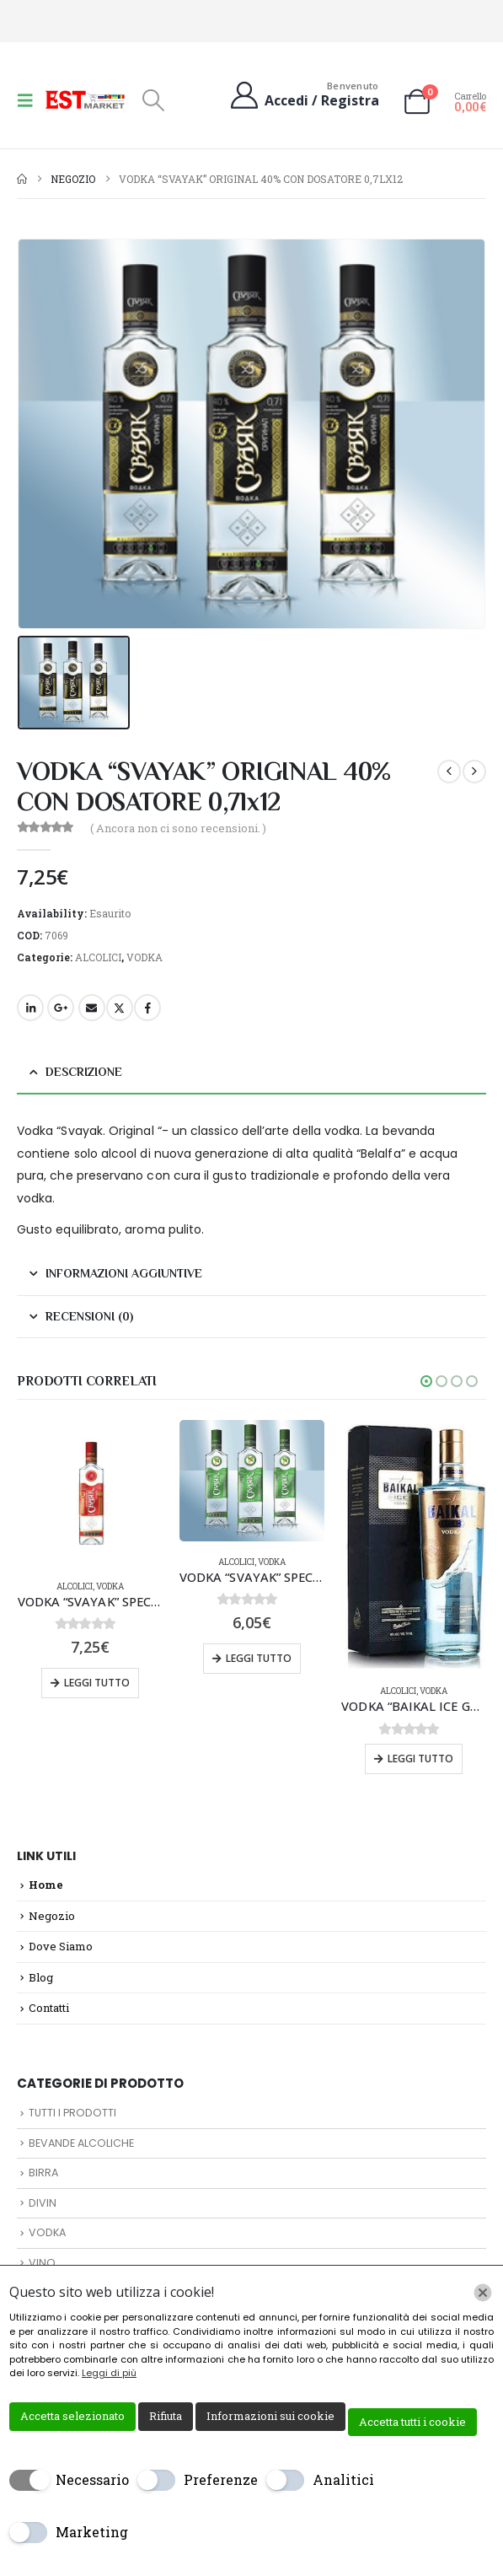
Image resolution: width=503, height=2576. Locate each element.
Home (46, 1884)
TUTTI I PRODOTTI (72, 2112)
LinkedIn (30, 1007)
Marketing (92, 2532)
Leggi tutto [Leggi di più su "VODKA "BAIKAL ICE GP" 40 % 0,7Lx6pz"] (420, 1758)
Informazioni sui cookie (270, 2415)
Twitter (119, 1007)
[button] (30, 100)
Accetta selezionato (72, 2415)
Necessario (92, 2479)
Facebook (147, 1007)
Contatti (49, 2007)
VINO (42, 2263)
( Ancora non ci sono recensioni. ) (178, 828)
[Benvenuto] (302, 95)
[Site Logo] (86, 99)
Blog (41, 1977)
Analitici (343, 2479)
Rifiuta (165, 2415)
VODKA (144, 957)
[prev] (449, 771)
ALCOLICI (98, 957)
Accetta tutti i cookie (412, 2421)
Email (91, 1007)
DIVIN (42, 2203)
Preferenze (221, 2479)
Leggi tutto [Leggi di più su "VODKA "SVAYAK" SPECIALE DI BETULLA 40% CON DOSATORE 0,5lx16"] (259, 1658)
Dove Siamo (61, 1946)
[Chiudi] (483, 2293)
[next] (474, 771)
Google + (60, 1007)
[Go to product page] (90, 1492)
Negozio (52, 1915)
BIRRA (43, 2172)
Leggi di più (109, 2373)
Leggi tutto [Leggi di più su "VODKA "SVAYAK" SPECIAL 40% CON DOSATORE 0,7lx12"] (97, 1682)
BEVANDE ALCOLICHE (81, 2143)
